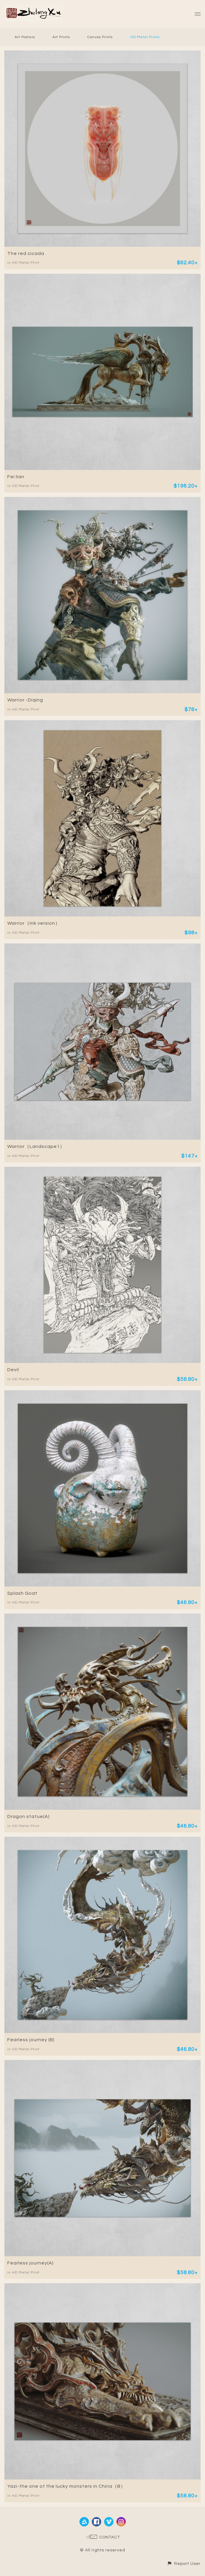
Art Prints (61, 37)
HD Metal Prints (145, 37)
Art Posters (25, 37)
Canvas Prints (100, 37)
